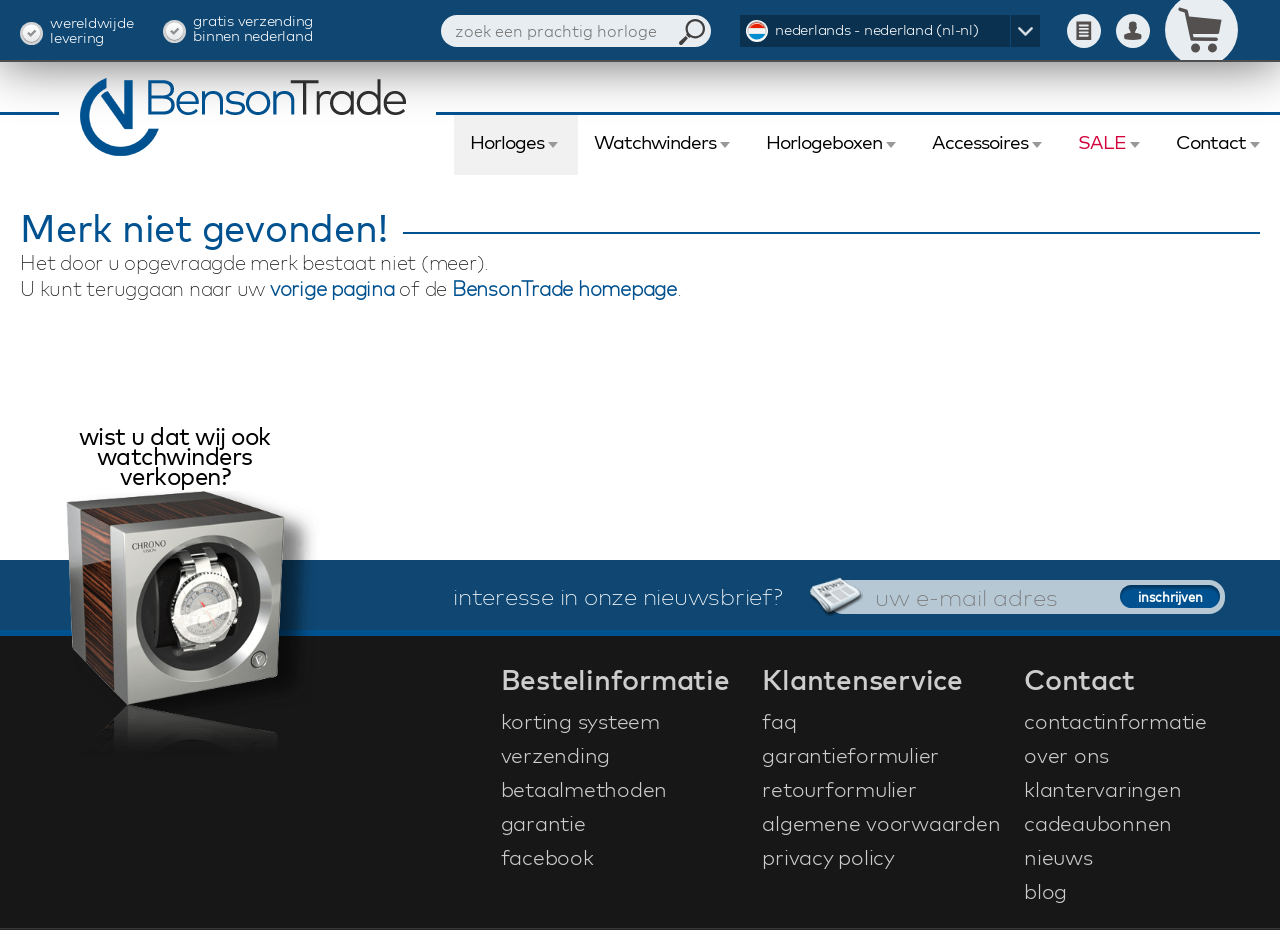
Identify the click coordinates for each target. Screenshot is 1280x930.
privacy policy (828, 857)
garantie (543, 823)
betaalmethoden (584, 789)
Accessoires (980, 142)
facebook (547, 857)
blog (1045, 891)
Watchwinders (655, 142)
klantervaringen (1102, 789)
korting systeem (580, 721)
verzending (556, 755)
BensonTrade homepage (564, 288)
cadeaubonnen (1098, 823)
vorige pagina (332, 288)
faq (779, 721)
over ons (1066, 755)
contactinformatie (1115, 721)
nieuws (1058, 857)
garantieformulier (850, 755)
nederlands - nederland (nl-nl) (877, 29)
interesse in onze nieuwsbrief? (618, 596)
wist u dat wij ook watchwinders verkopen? (175, 458)
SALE (1102, 142)
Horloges (507, 142)
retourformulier (839, 789)
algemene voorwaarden (881, 823)
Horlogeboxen (824, 142)
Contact (1211, 142)
